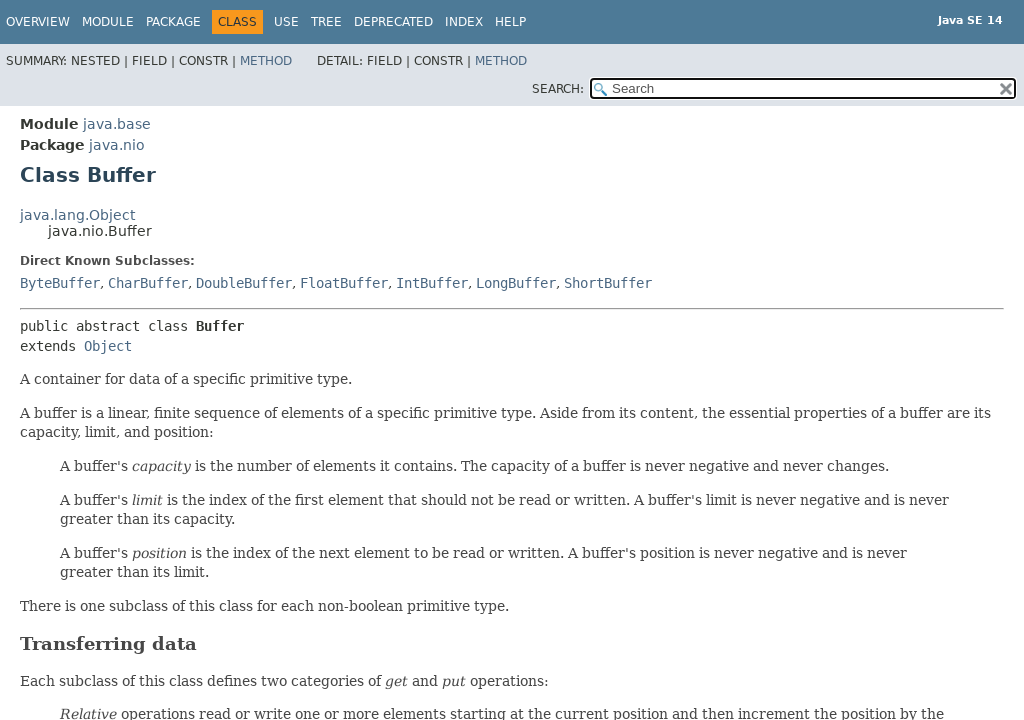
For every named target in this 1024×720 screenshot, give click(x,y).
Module (108, 22)
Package (173, 22)
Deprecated (393, 22)
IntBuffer (432, 283)
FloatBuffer (344, 283)
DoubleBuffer (244, 283)
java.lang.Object (77, 215)
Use (286, 22)
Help (510, 22)
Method (266, 61)
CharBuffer (148, 283)
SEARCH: (558, 89)
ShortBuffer (608, 283)
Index (464, 22)
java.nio (117, 145)
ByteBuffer (60, 283)
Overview (38, 22)
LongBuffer (516, 283)
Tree (326, 22)
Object (108, 346)
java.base (117, 124)
